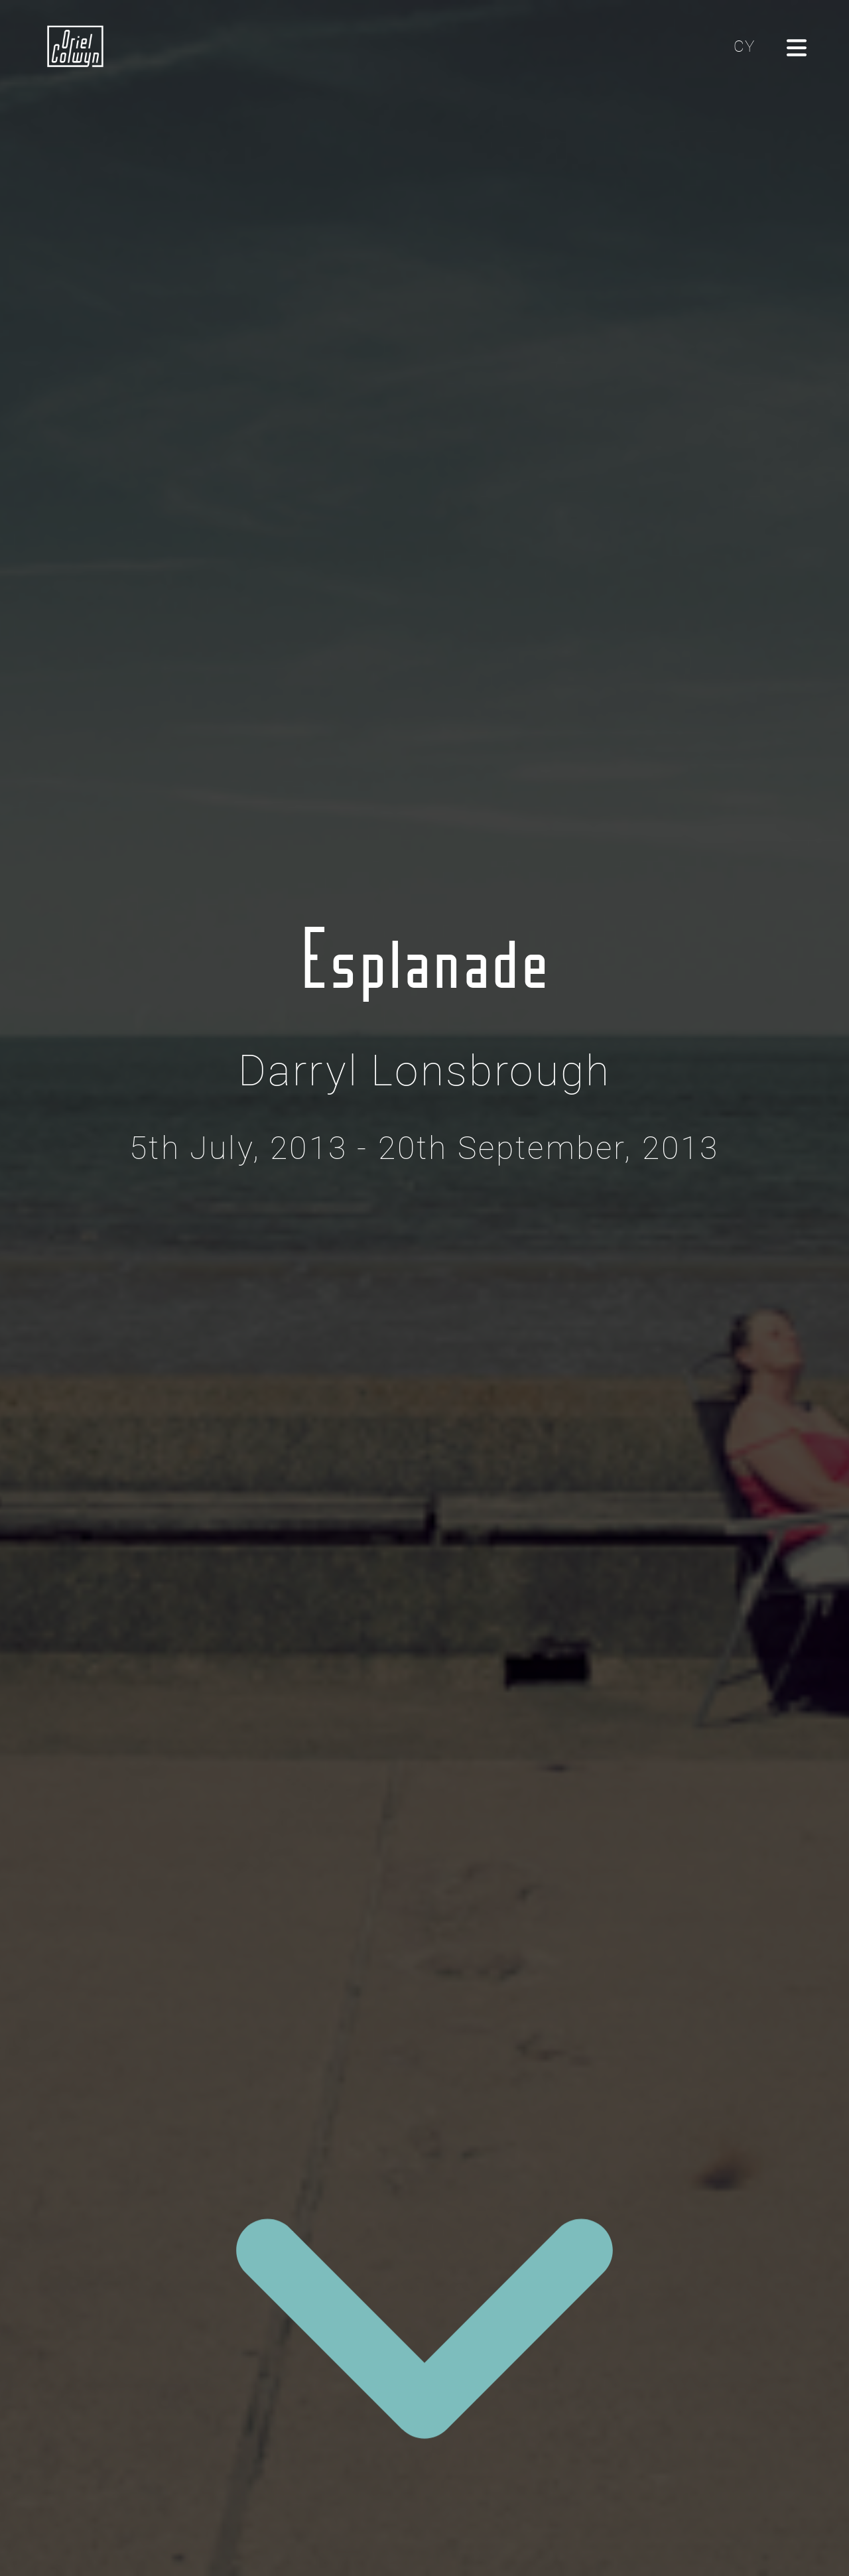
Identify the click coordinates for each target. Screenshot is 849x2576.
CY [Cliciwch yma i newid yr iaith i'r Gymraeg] (744, 46)
